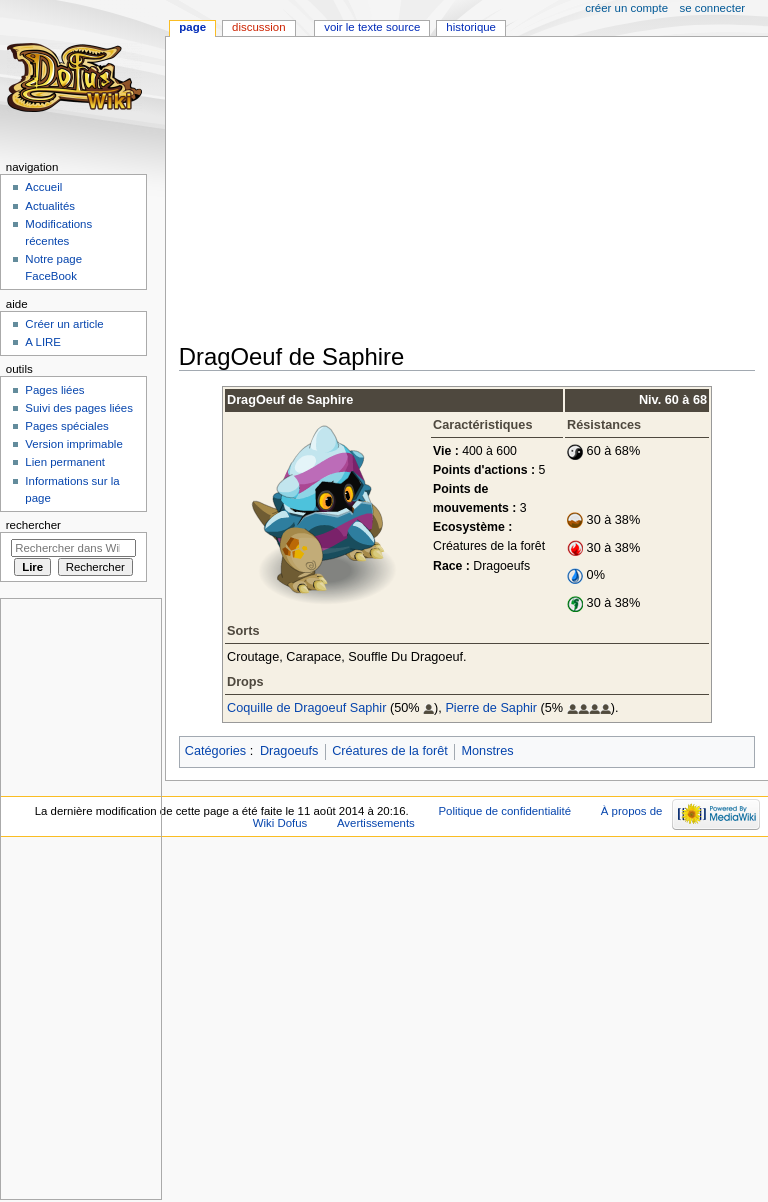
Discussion (258, 27)
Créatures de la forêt (390, 751)
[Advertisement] (473, 192)
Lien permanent (65, 462)
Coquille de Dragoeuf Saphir (306, 708)
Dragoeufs (289, 751)
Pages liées (54, 390)
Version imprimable (73, 444)
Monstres (487, 751)
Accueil (43, 187)
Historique (471, 27)
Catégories (215, 751)
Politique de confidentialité (504, 811)
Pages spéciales (66, 426)
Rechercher (33, 525)
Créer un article (64, 324)
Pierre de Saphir (491, 708)
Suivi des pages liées (79, 408)
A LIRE (43, 342)
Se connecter (713, 8)
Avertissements (376, 823)
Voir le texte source (372, 27)
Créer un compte (626, 8)
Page (192, 27)
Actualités (50, 206)
